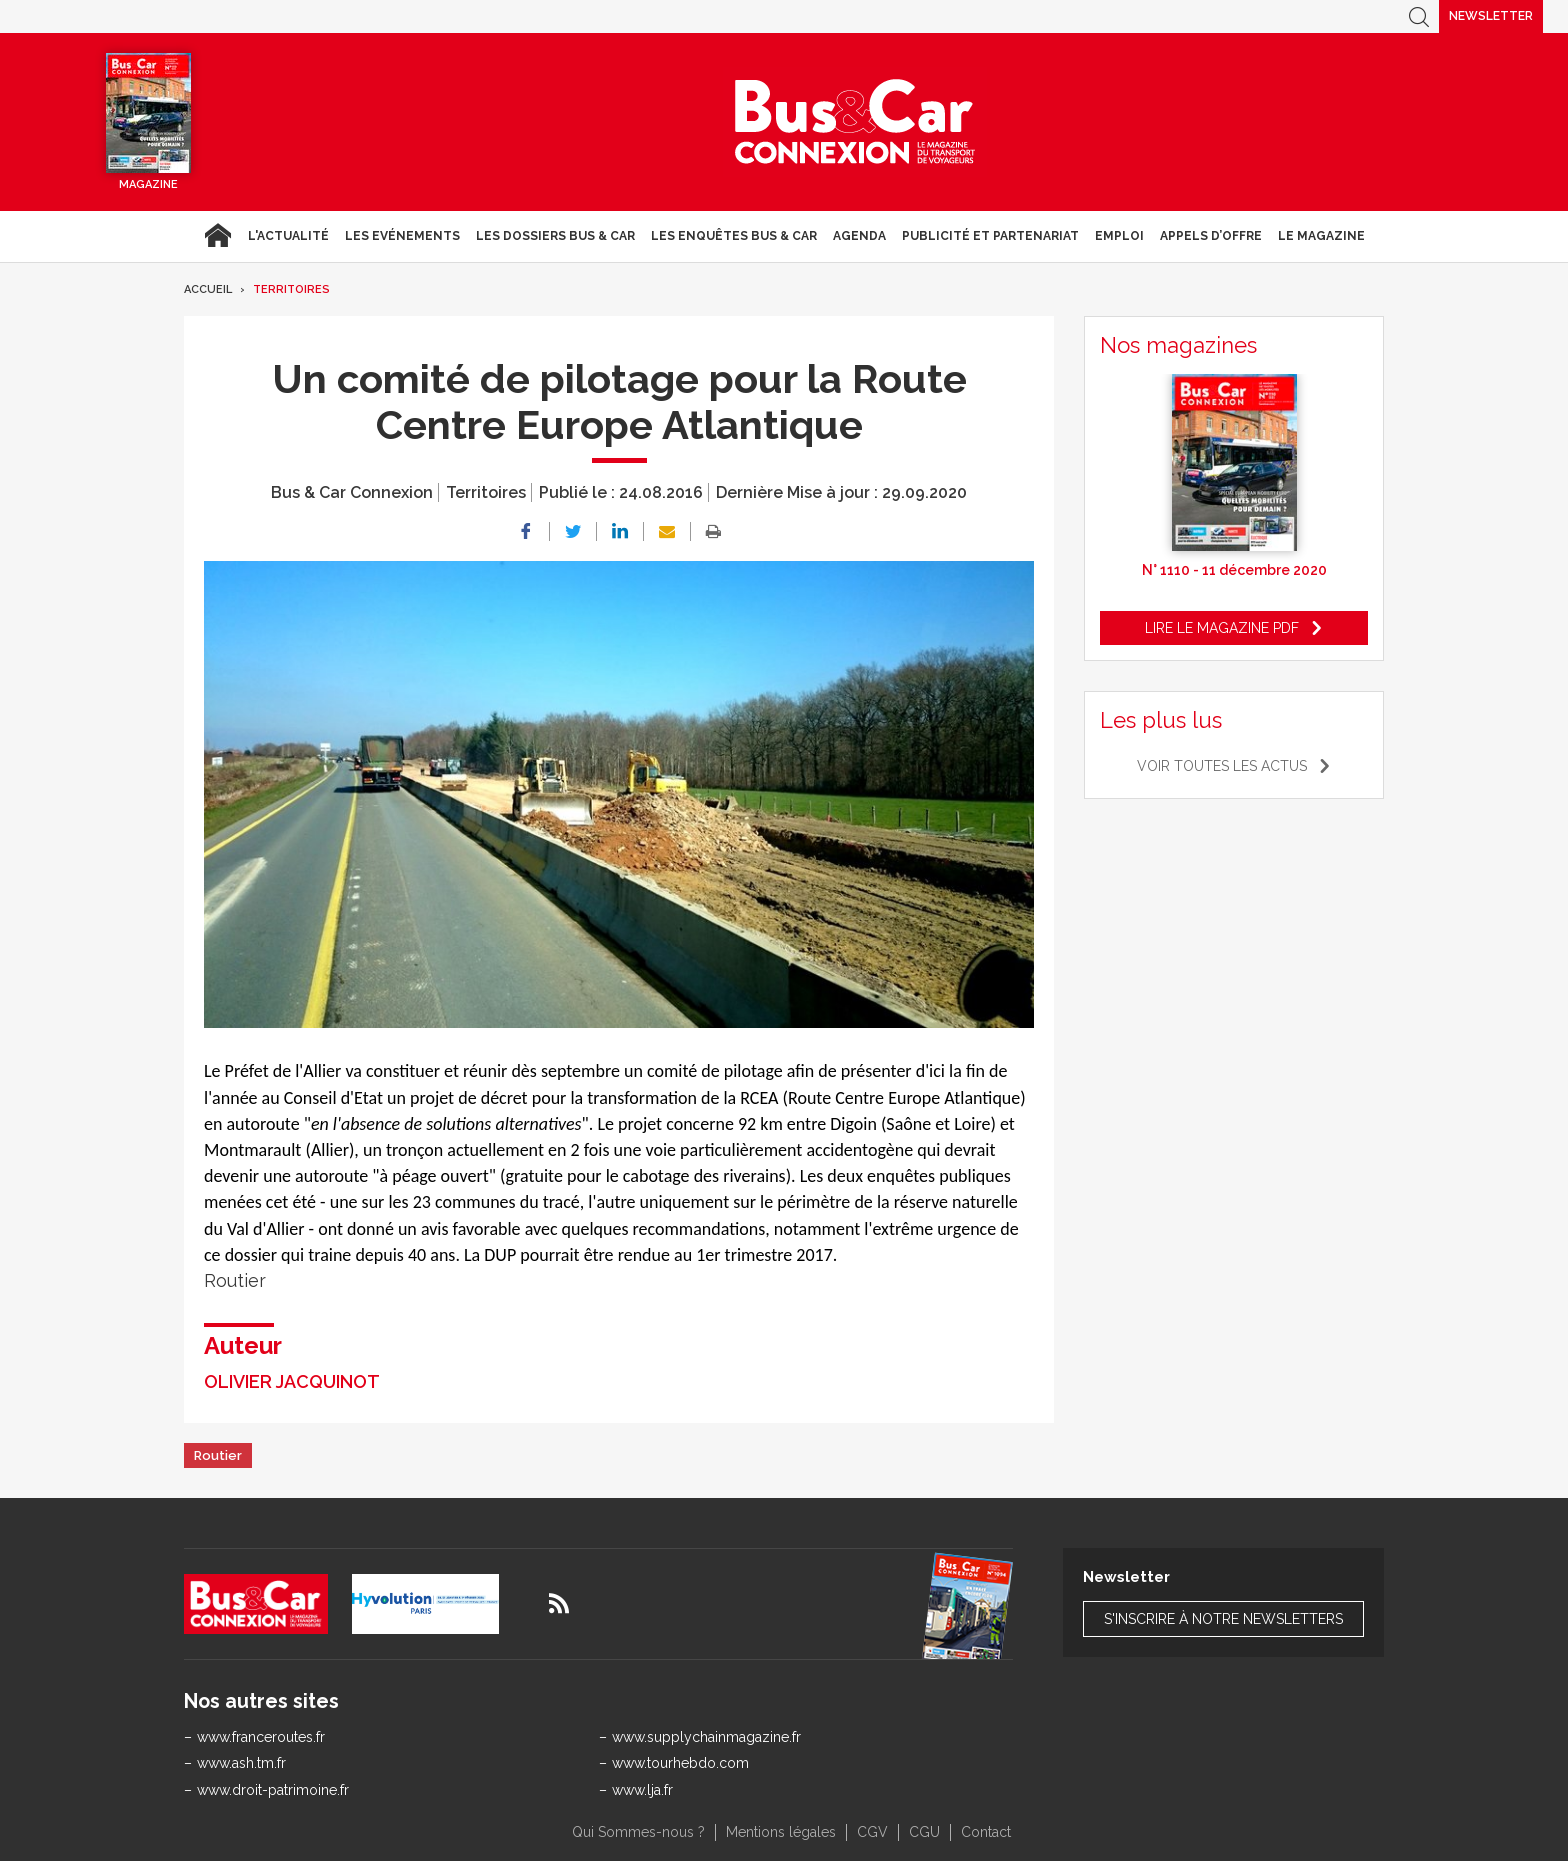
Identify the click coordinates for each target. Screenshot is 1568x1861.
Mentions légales (781, 1832)
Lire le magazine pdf (1222, 628)
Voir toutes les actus (1222, 766)
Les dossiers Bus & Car (555, 236)
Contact (986, 1832)
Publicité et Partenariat (990, 236)
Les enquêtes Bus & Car (734, 236)
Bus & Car (855, 122)
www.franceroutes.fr (261, 1737)
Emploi (1119, 236)
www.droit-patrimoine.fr (273, 1790)
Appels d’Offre (1211, 236)
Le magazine (1321, 236)
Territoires (291, 289)
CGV (872, 1832)
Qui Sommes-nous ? (638, 1832)
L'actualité (288, 236)
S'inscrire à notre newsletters (1223, 1619)
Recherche (1419, 16)
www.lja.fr (642, 1790)
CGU (924, 1832)
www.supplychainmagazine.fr (706, 1737)
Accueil (217, 236)
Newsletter (1491, 16)
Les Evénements (402, 236)
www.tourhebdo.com (680, 1763)
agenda (859, 236)
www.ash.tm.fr (241, 1763)
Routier (218, 1455)
